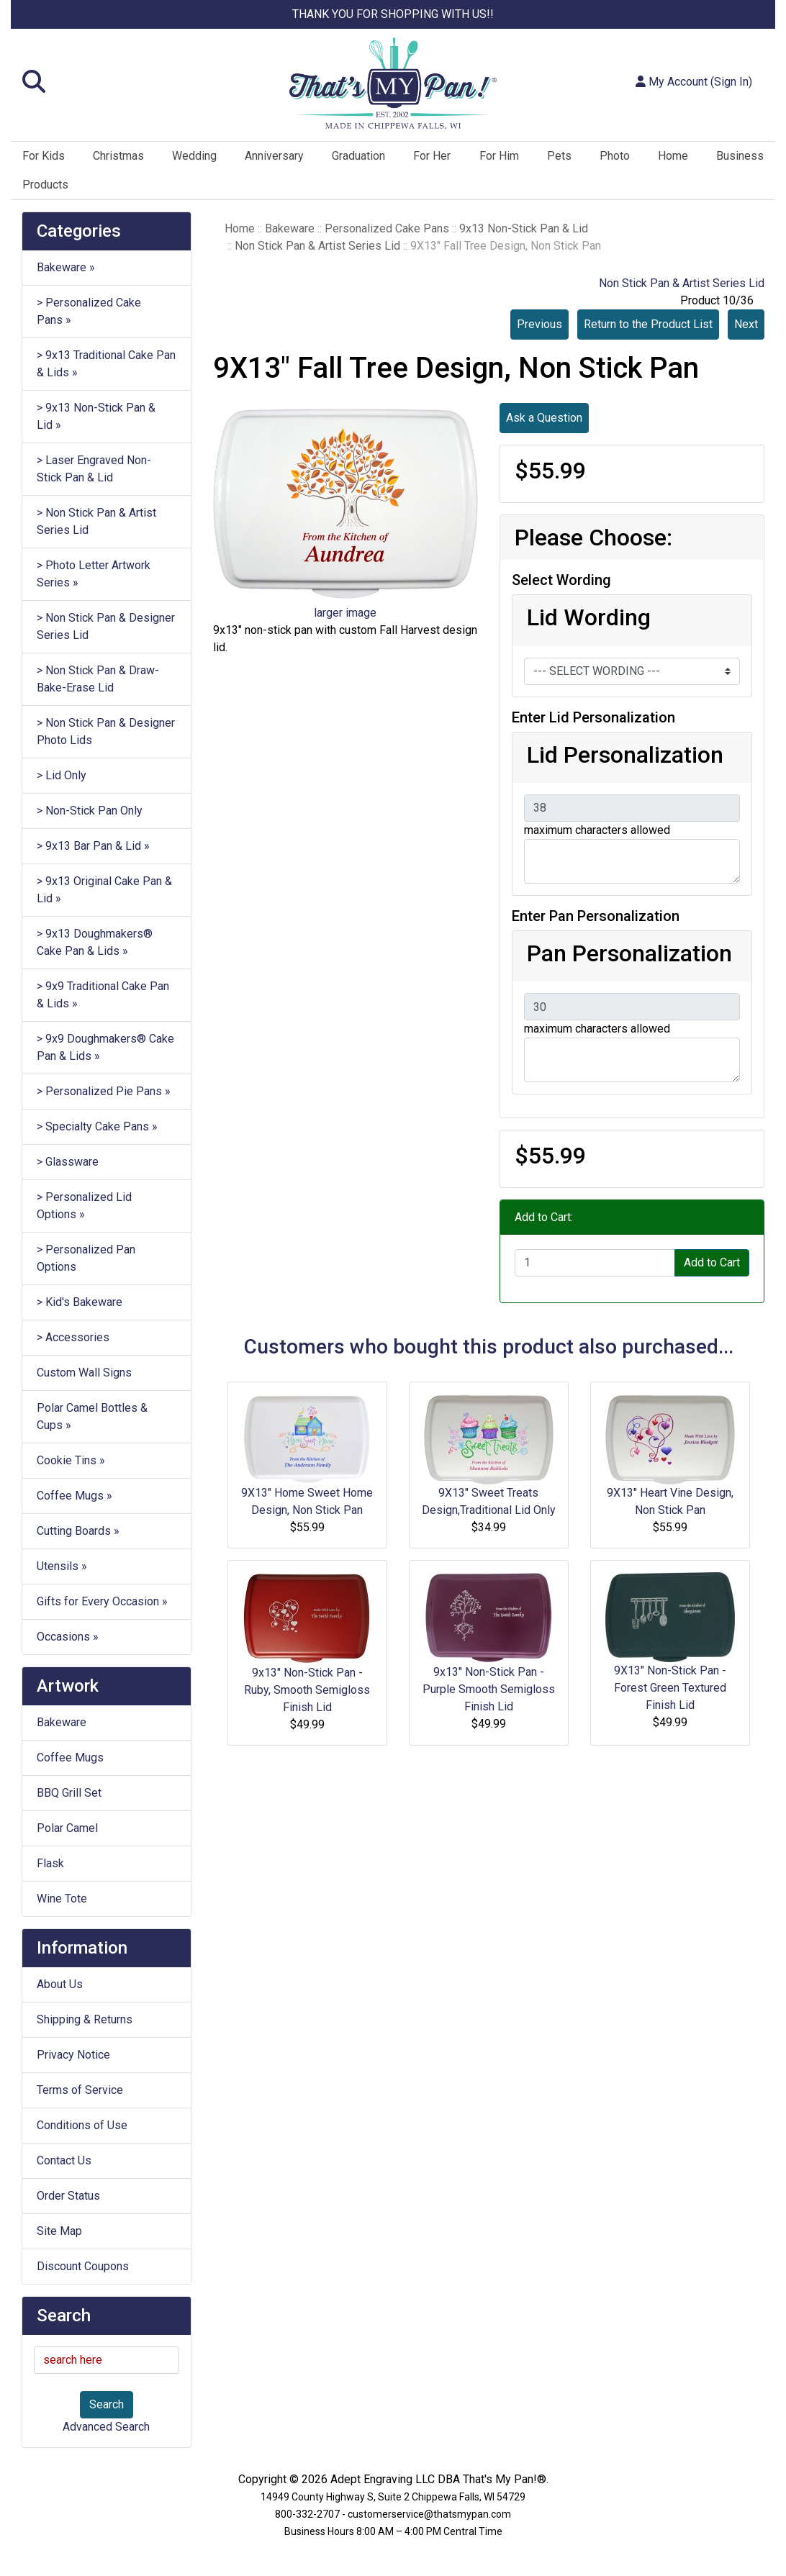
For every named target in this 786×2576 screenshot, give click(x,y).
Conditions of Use (82, 2125)
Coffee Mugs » (74, 1495)
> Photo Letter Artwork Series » (93, 573)
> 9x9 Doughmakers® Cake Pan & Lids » (105, 1047)
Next (746, 324)
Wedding (194, 156)
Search (106, 2404)
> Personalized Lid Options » (84, 1205)
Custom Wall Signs (84, 1372)
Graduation (358, 156)
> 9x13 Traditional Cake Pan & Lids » (106, 363)
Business (740, 156)
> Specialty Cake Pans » (97, 1126)
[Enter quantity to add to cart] (595, 1262)
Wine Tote (62, 1898)
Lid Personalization (625, 754)
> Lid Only (61, 775)
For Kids (43, 156)
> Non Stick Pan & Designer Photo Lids (106, 731)
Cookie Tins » (71, 1460)
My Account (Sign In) (694, 82)
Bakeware (61, 1722)
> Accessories (73, 1337)
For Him (499, 156)
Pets (559, 156)
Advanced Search (106, 2427)
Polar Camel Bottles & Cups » (92, 1416)
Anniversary (274, 156)
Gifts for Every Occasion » (102, 1601)
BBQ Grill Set (69, 1793)
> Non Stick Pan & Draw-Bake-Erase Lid (98, 678)
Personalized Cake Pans (387, 228)
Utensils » (62, 1566)
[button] (138, 82)
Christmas (118, 156)
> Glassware (68, 1162)
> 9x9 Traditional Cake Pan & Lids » (103, 994)
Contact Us (64, 2160)
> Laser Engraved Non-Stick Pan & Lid (94, 468)
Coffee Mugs (70, 1757)
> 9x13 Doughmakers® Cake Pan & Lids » (95, 942)
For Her (432, 156)
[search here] (106, 2360)
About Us (60, 1984)
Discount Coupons (83, 2266)
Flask (50, 1863)
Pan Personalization (629, 953)
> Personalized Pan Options (86, 1258)
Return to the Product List (648, 324)
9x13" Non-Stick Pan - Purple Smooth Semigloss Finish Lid (489, 1689)
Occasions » (68, 1636)
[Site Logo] (392, 83)
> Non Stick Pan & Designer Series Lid (106, 626)
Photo (615, 156)
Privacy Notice (73, 2055)
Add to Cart (712, 1262)
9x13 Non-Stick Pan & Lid (523, 228)
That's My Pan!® (504, 2479)
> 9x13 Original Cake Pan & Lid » (104, 889)
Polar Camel (67, 1828)
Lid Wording (589, 617)
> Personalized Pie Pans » (104, 1091)
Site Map (59, 2231)
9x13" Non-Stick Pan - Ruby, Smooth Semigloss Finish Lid (307, 1690)
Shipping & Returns (84, 2019)
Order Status (68, 2196)
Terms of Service (80, 2090)
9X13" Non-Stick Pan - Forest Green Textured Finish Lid (670, 1688)
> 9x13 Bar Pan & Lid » (93, 846)
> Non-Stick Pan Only (90, 810)
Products (45, 184)
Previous (539, 324)
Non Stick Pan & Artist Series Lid (317, 246)
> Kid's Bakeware (79, 1302)
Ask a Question (544, 418)
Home (673, 156)
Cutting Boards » (78, 1531)
